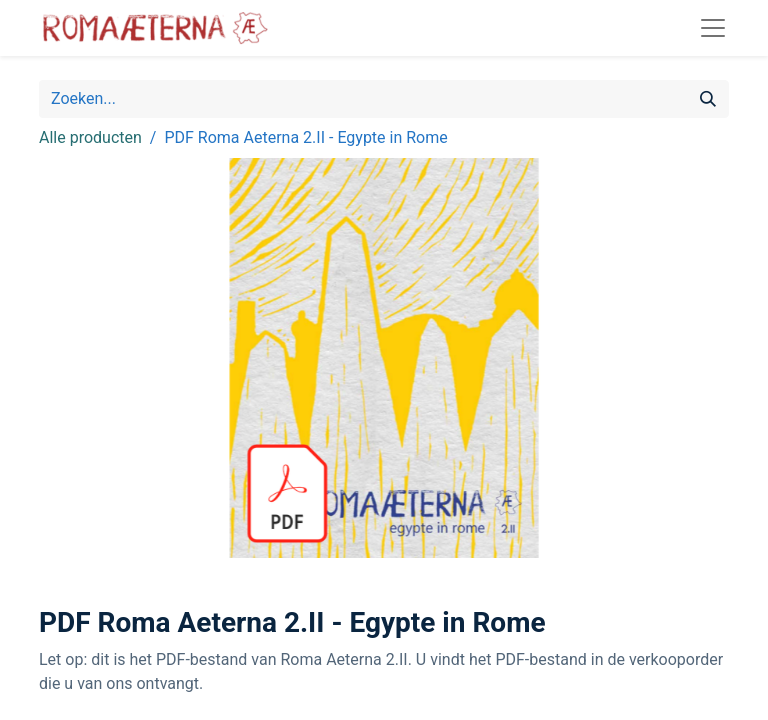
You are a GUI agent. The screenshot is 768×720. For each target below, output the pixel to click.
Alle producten (90, 137)
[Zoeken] (708, 99)
